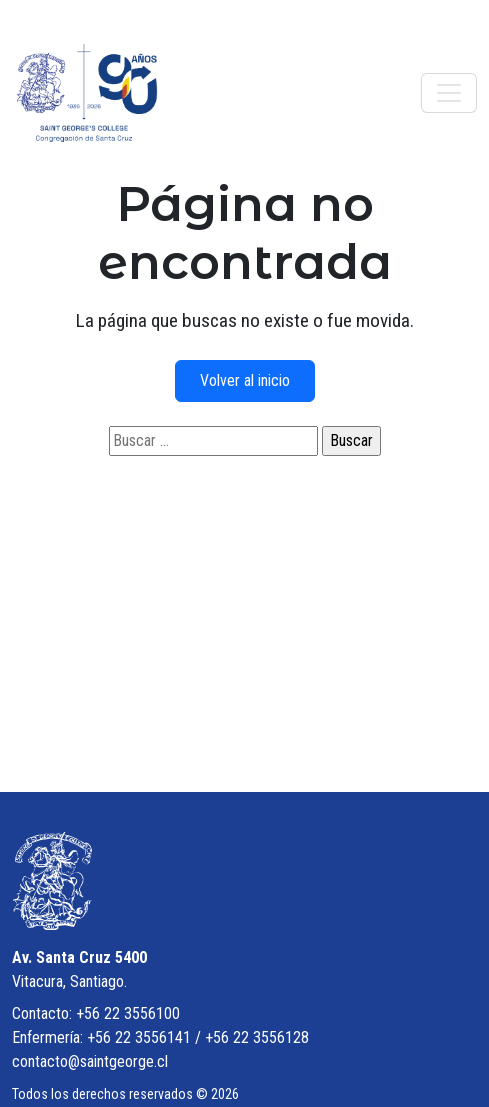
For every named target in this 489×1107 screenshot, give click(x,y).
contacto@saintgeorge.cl (90, 1061)
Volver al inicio (245, 380)
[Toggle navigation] (449, 93)
